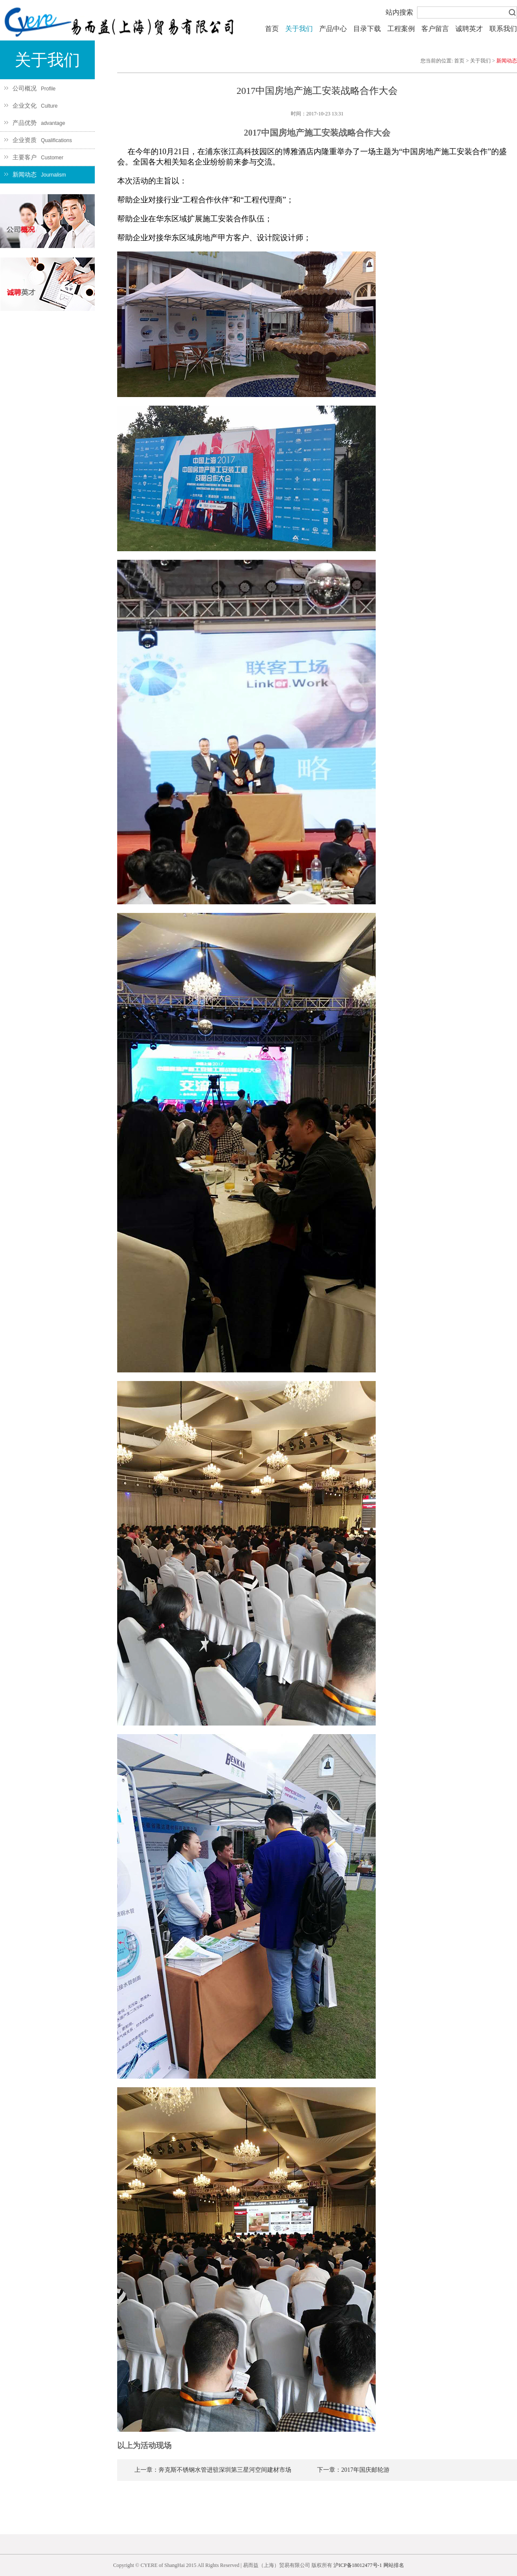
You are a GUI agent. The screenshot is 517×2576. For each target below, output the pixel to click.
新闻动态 (35, 174)
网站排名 (393, 2565)
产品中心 (333, 28)
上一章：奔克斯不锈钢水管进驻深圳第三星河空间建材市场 (212, 2470)
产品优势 (34, 123)
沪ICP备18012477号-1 (357, 2565)
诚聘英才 (469, 28)
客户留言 (435, 28)
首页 (272, 28)
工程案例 (401, 28)
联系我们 (503, 28)
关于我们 (299, 28)
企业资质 (38, 140)
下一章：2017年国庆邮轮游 (353, 2470)
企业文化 (31, 105)
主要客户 (33, 157)
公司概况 (30, 88)
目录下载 (367, 28)
